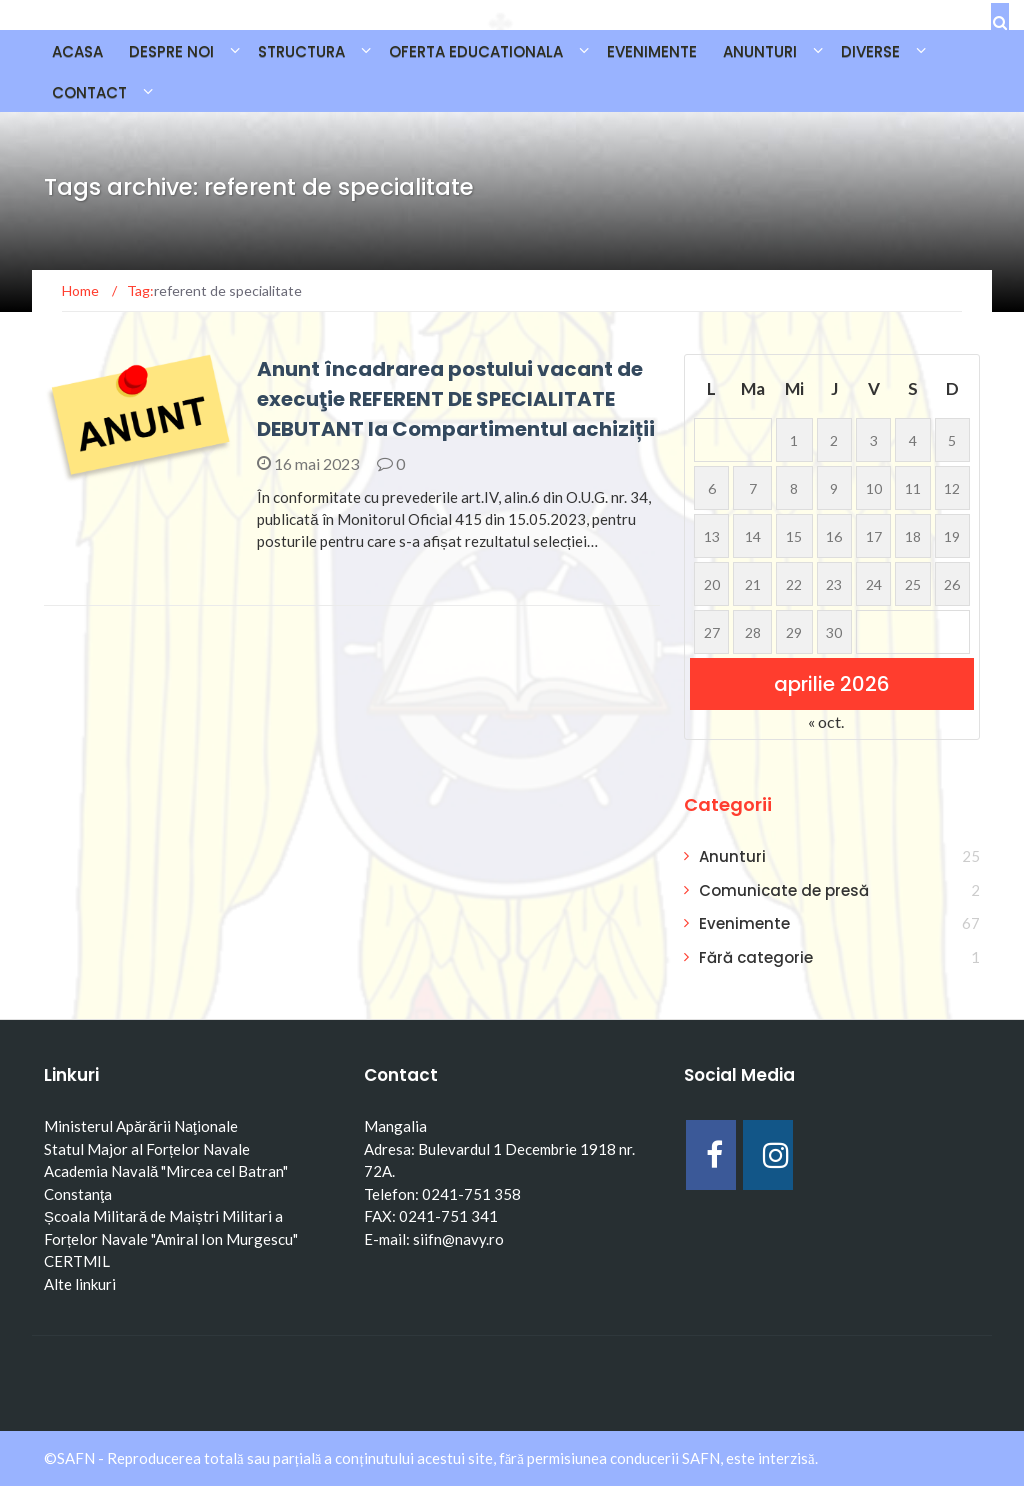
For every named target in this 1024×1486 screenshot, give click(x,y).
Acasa (77, 51)
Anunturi (732, 856)
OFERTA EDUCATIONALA (476, 51)
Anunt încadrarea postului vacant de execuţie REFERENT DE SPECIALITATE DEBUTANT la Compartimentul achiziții (456, 399)
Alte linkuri (80, 1284)
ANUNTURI (760, 51)
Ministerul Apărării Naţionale (141, 1126)
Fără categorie (756, 957)
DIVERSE (870, 51)
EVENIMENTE (652, 51)
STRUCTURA (301, 51)
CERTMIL (77, 1261)
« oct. (826, 721)
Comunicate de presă (784, 890)
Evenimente (744, 923)
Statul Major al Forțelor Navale (147, 1149)
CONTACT (89, 92)
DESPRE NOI (171, 51)
